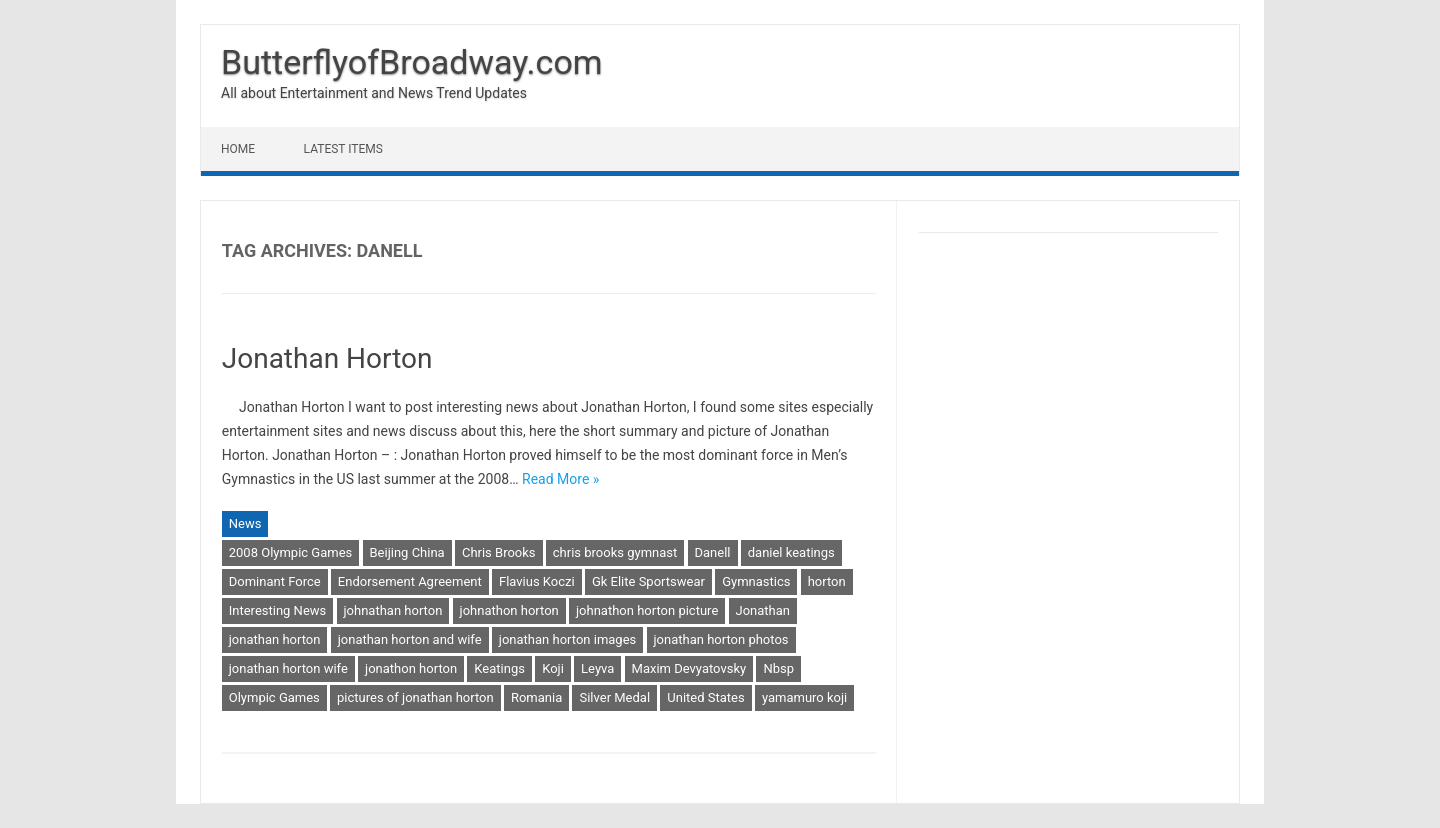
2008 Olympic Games (291, 552)
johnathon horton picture (647, 610)
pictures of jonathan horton (415, 697)
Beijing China (407, 552)
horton (827, 581)
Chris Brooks (499, 552)
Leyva (597, 668)
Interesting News (278, 610)
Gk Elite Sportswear (648, 581)
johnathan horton (393, 610)
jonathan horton (275, 639)
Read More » (560, 479)
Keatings (499, 668)
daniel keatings (791, 552)
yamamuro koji (804, 697)
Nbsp (778, 668)
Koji (553, 668)
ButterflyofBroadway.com (412, 62)
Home (238, 149)
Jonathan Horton (327, 358)
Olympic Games (274, 697)
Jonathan (763, 610)
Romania (536, 697)
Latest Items (343, 149)
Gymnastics (756, 581)
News (245, 523)
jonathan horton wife (288, 668)
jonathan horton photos (721, 639)
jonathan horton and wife (410, 639)
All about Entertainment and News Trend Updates (374, 93)
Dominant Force (275, 581)
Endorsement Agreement (410, 581)
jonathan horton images (567, 639)
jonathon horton (411, 668)
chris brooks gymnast (615, 552)
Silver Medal (614, 697)
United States (705, 697)
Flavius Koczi (537, 581)
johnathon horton (509, 610)
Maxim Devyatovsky (689, 668)
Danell (713, 552)
